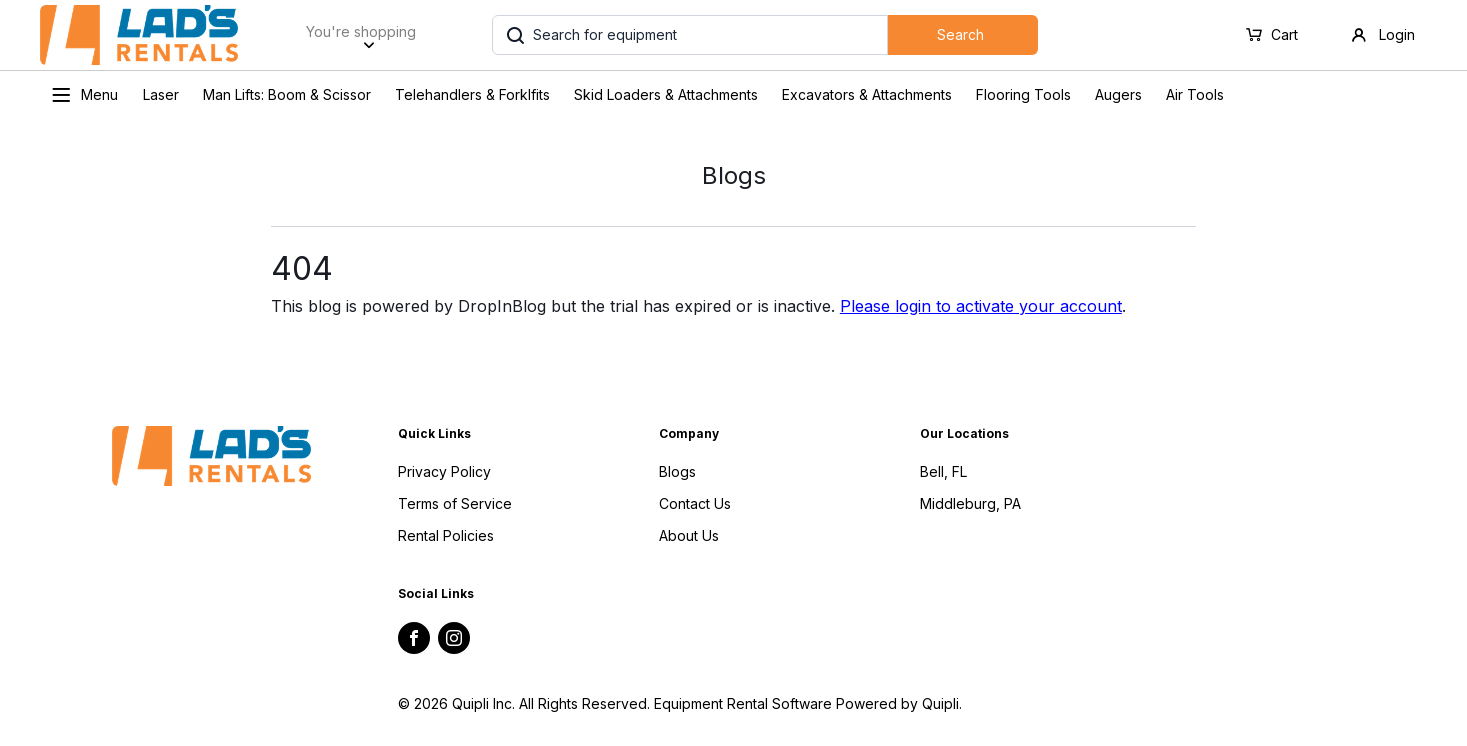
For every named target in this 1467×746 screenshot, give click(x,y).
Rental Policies (446, 535)
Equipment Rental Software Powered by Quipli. (808, 703)
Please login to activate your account (981, 306)
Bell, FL (943, 471)
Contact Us (695, 503)
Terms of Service (455, 503)
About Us (689, 535)
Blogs (677, 471)
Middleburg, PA (970, 503)
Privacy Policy (444, 471)
